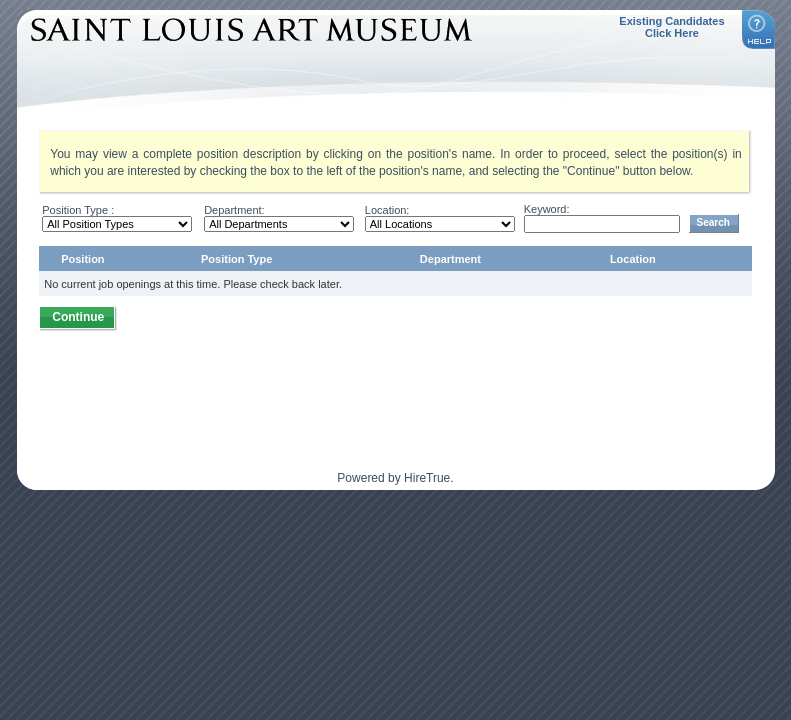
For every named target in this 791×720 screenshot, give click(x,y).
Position (82, 259)
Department (450, 259)
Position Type (236, 259)
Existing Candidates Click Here (671, 27)
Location (633, 259)
